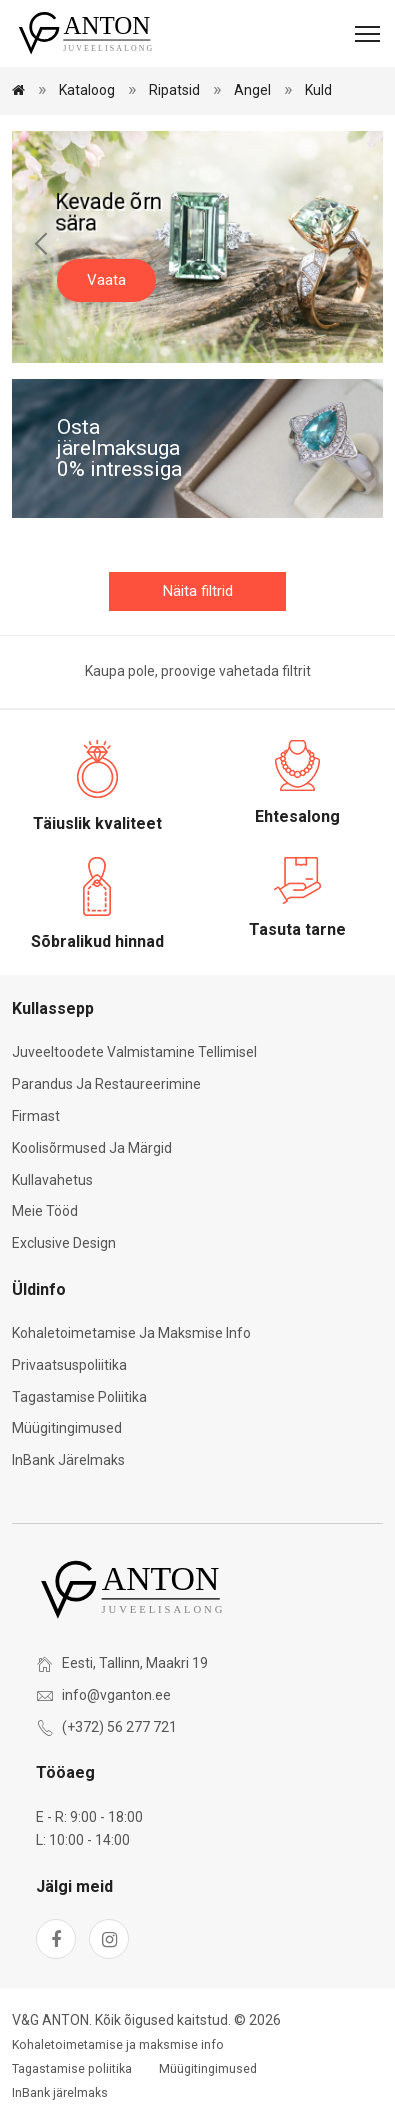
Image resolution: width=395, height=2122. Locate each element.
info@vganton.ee (116, 1695)
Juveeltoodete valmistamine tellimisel (134, 1052)
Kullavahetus (52, 1180)
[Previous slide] (42, 247)
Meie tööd (45, 1211)
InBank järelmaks (68, 1460)
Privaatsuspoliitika (69, 1365)
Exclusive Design (64, 1243)
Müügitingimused (67, 1428)
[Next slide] (353, 247)
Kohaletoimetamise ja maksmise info (131, 1333)
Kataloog (87, 90)
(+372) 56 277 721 (119, 1727)
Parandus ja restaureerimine (106, 1084)
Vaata (106, 280)
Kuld (318, 90)
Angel (252, 90)
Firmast (36, 1116)
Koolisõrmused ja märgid (92, 1148)
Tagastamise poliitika (79, 1397)
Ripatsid (174, 90)
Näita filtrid (198, 591)
